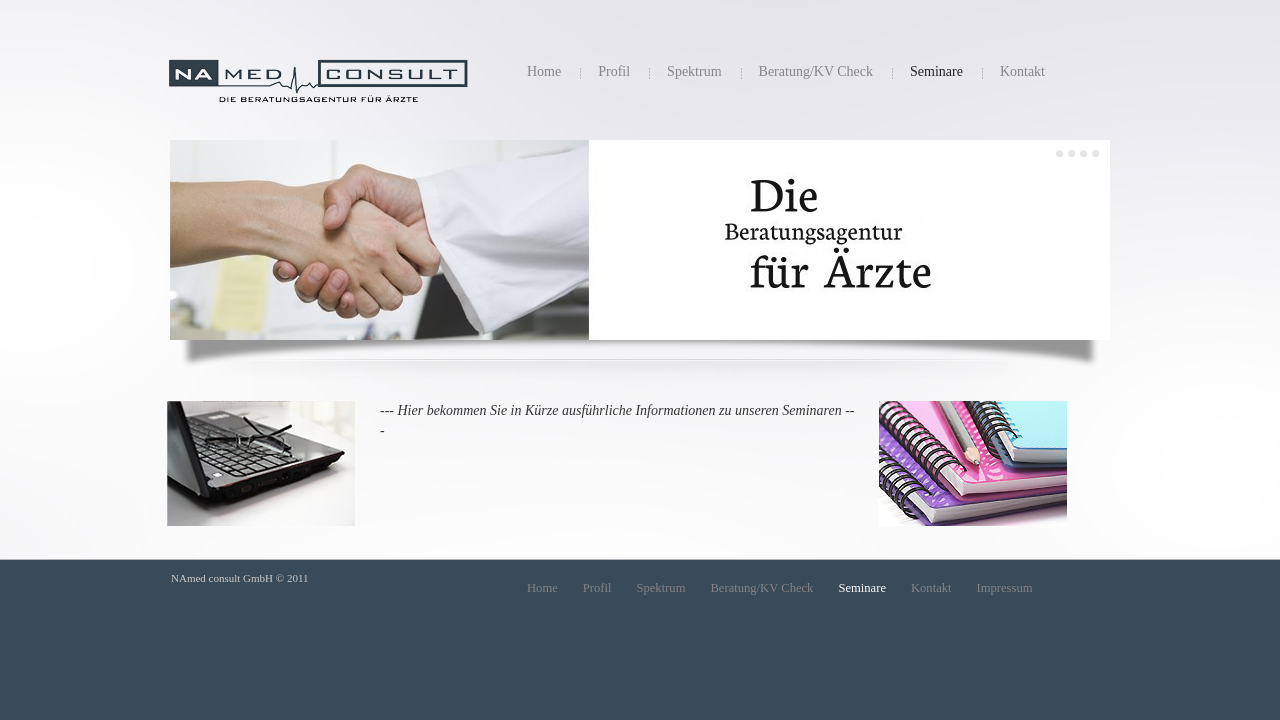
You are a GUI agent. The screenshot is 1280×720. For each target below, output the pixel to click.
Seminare (936, 71)
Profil (614, 71)
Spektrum (694, 71)
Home (544, 71)
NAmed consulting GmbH (318, 91)
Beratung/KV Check (816, 71)
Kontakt (1022, 71)
